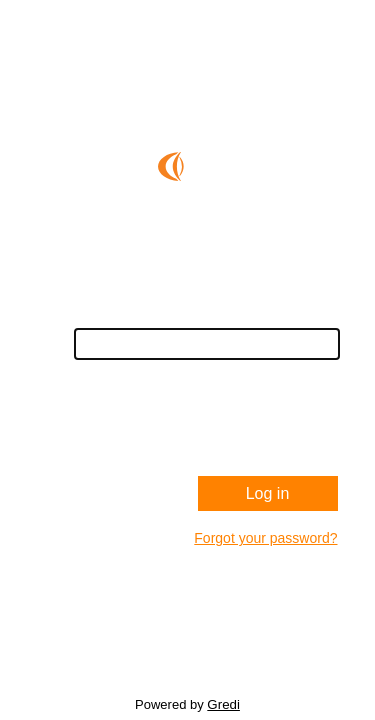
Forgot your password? (265, 538)
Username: (304, 317)
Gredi (223, 704)
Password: (305, 383)
